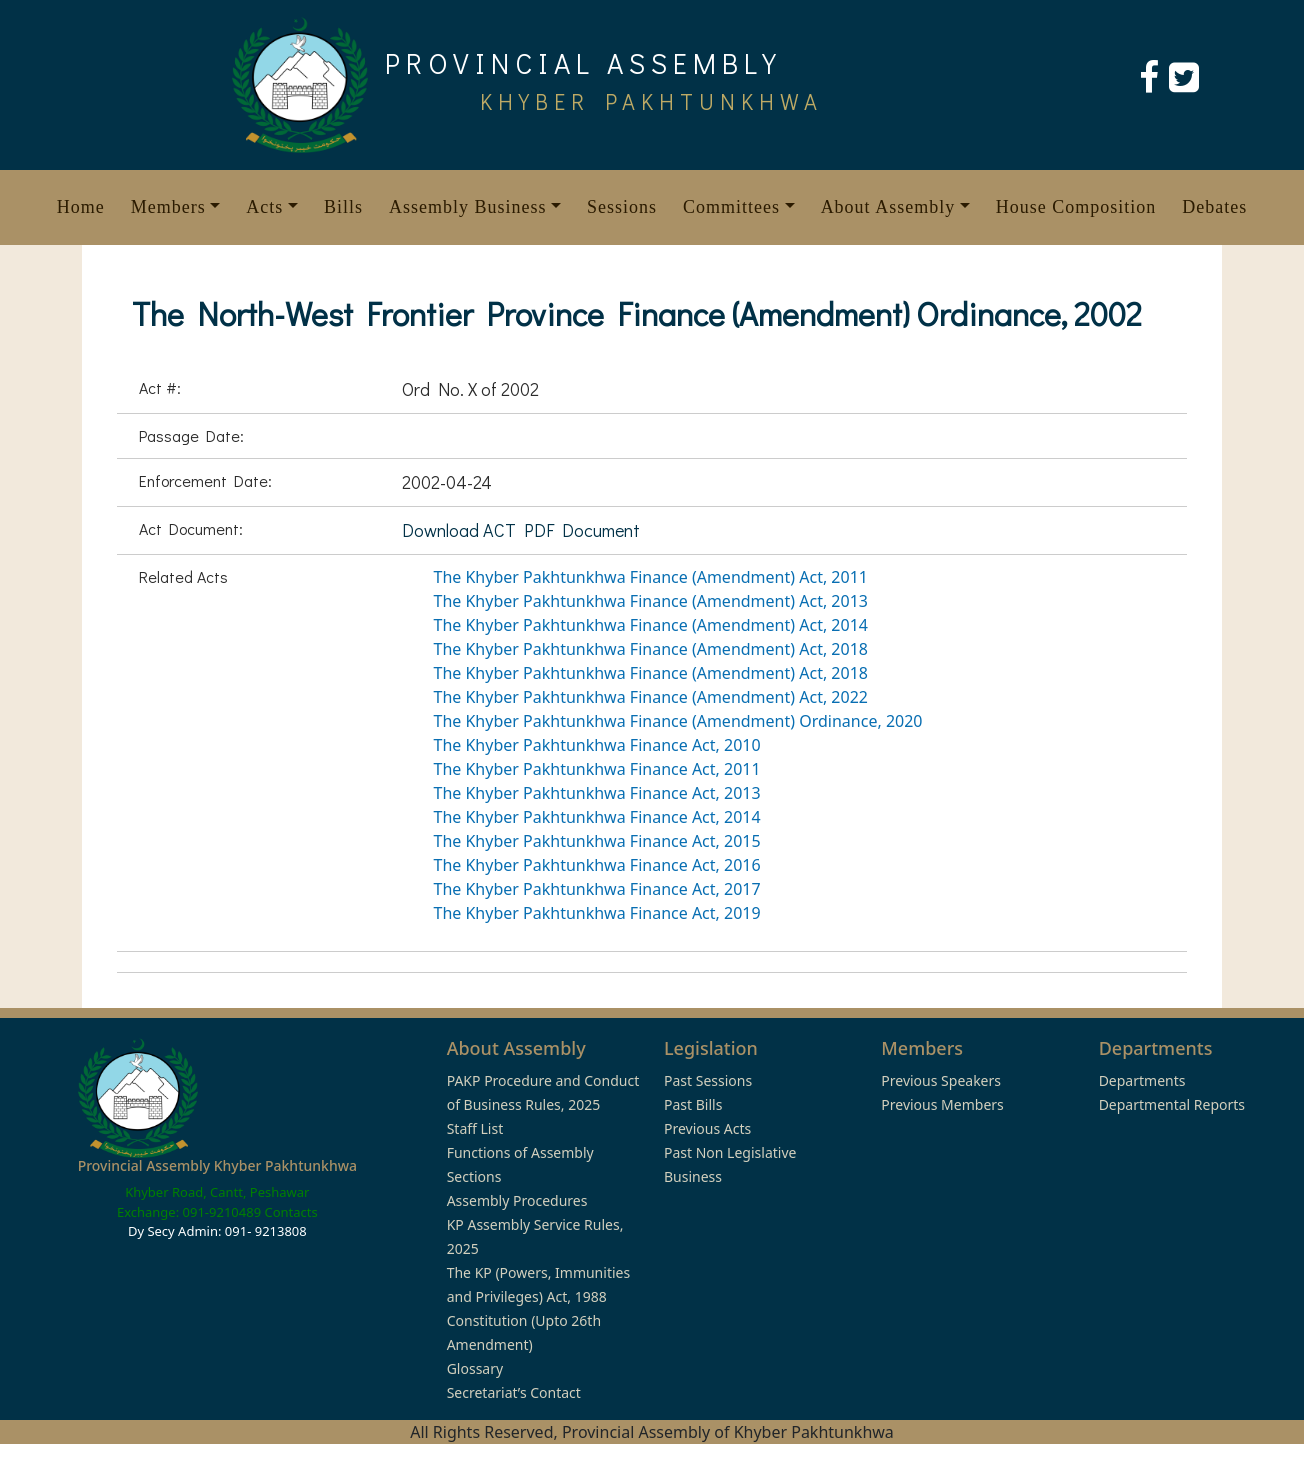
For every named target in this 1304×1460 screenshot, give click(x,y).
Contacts (290, 1212)
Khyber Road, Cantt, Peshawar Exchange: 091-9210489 (213, 1202)
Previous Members (942, 1104)
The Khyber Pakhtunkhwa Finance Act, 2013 (597, 793)
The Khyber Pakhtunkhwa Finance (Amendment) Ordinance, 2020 (678, 721)
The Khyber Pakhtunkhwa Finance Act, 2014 (597, 817)
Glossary (475, 1368)
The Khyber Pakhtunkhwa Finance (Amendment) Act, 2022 (651, 697)
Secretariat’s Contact (514, 1392)
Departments (1142, 1080)
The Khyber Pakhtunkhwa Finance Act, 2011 (597, 769)
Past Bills (693, 1104)
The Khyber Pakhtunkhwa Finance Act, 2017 (597, 889)
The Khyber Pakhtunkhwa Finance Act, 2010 (597, 745)
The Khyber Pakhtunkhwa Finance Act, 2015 (597, 841)
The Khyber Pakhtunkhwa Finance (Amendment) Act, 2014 (651, 625)
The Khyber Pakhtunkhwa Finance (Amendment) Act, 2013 (651, 601)
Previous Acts (707, 1128)
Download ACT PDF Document (521, 530)
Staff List (475, 1128)
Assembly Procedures (517, 1200)
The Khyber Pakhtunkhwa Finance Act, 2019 (597, 913)
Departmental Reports (1172, 1104)
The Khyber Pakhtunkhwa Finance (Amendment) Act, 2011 (651, 577)
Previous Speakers (941, 1080)
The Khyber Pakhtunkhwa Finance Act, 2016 (597, 865)
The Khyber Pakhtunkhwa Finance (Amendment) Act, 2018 (651, 649)
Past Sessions (708, 1080)
